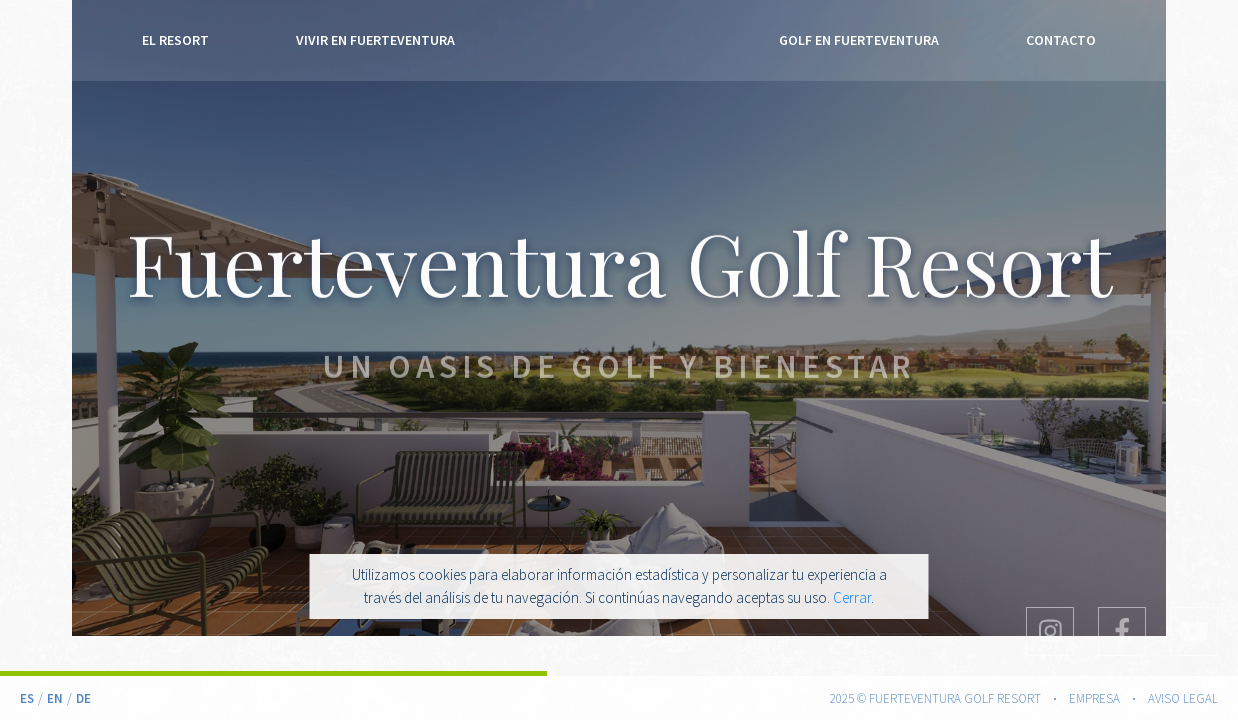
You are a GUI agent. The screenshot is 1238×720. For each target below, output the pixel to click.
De (83, 698)
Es (27, 698)
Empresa (1094, 698)
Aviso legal (1183, 698)
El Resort (175, 43)
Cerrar (852, 597)
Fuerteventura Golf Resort (619, 43)
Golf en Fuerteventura (859, 43)
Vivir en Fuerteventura (375, 43)
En (55, 698)
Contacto (1061, 43)
